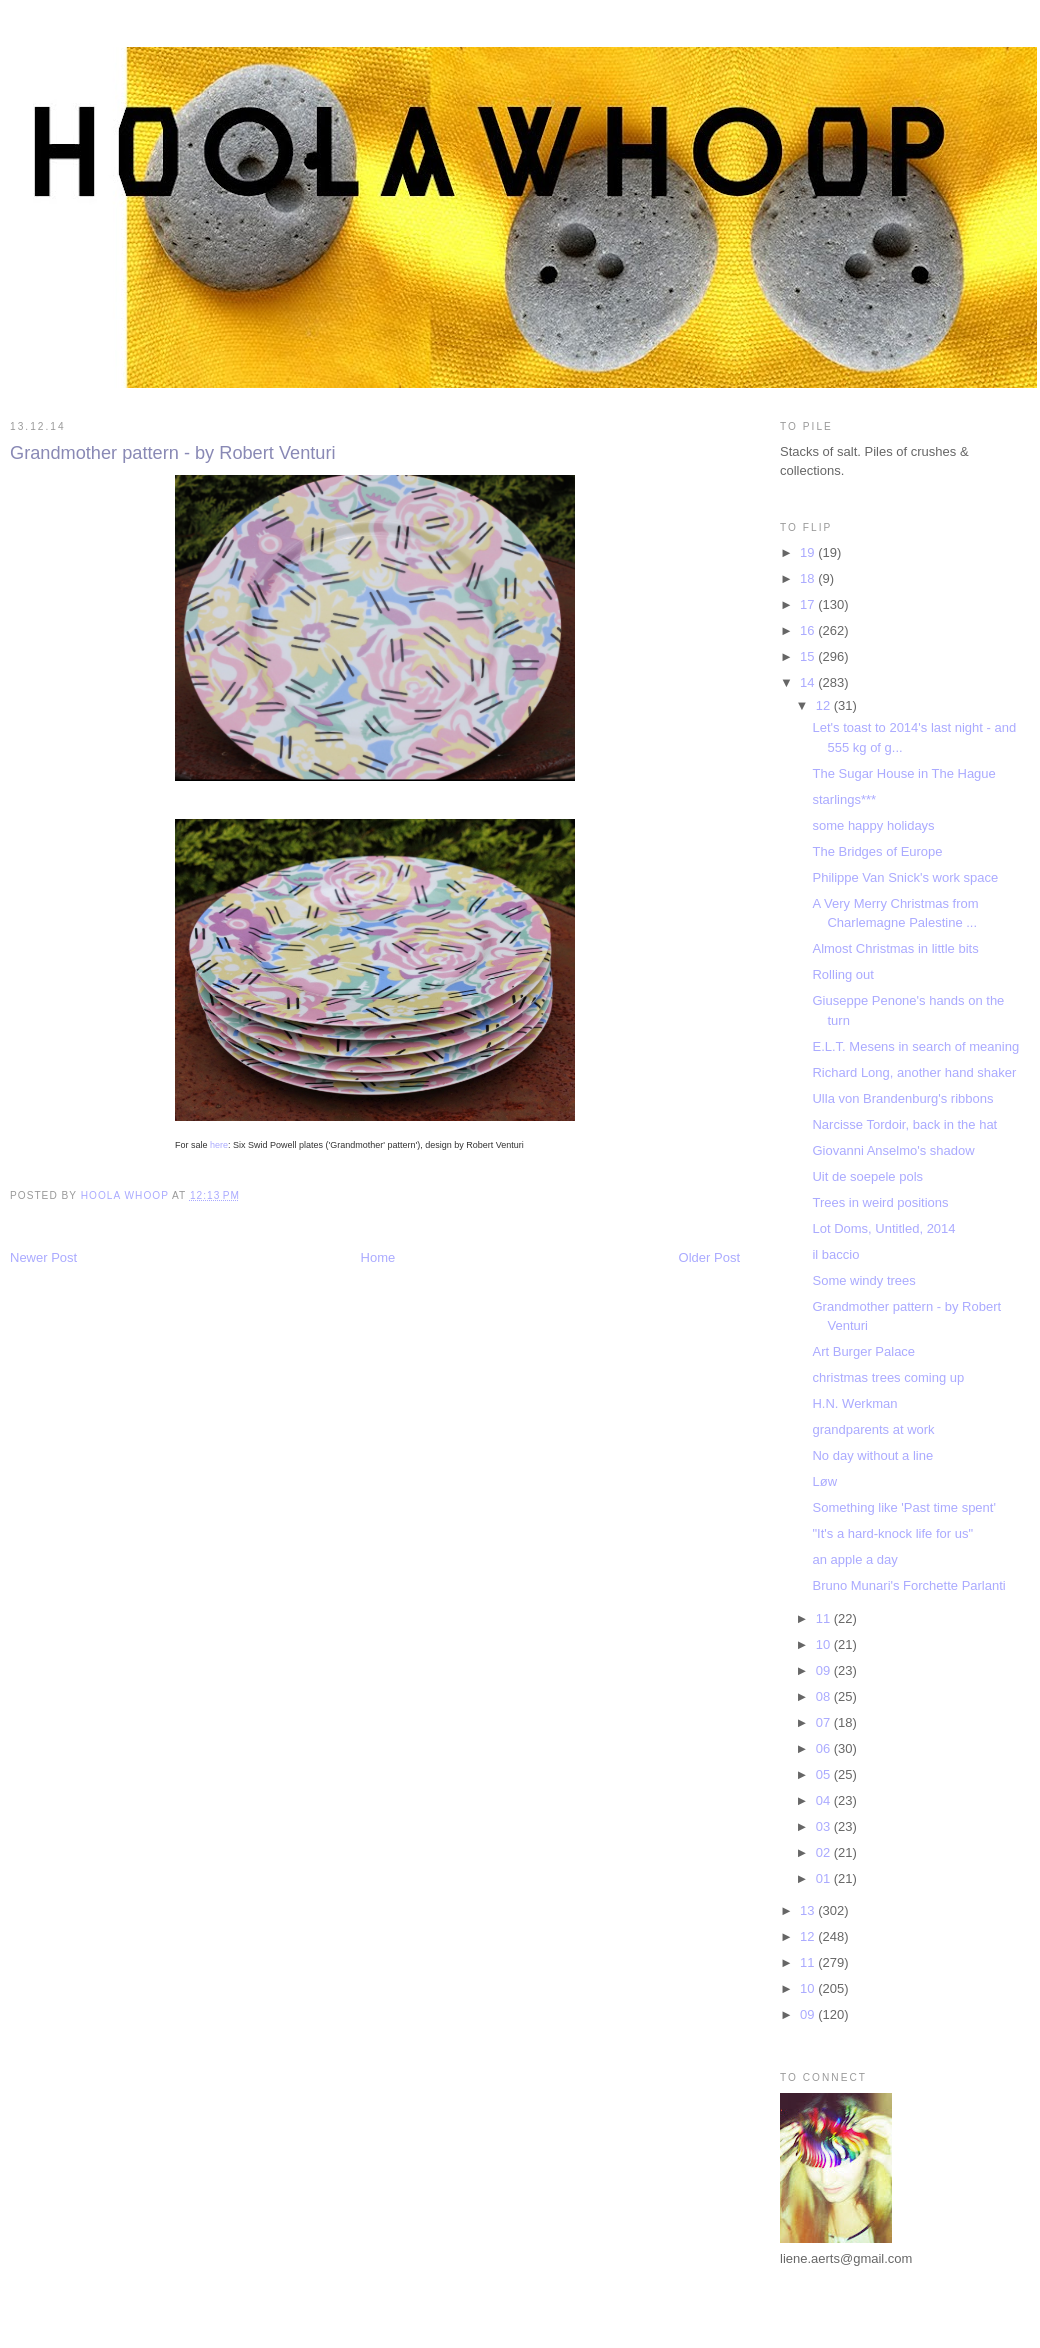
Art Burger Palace (863, 1351)
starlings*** (844, 799)
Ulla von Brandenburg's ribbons (902, 1098)
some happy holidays (873, 825)
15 (809, 656)
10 (825, 1644)
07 (825, 1722)
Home (378, 1257)
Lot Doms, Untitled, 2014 (883, 1228)
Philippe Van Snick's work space (905, 877)
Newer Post (43, 1257)
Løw (824, 1481)
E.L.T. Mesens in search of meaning (915, 1046)
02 (825, 1852)
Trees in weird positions (880, 1202)
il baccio (835, 1254)
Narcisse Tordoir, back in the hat (904, 1124)
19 (809, 552)
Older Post (709, 1257)
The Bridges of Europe (877, 851)
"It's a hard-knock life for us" (892, 1533)
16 (809, 630)
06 (825, 1748)
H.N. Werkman (854, 1403)
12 (825, 705)
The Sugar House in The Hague (903, 773)
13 (809, 1910)
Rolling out (842, 974)
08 (825, 1696)
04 (825, 1800)
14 (809, 682)
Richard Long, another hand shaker (914, 1072)
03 (825, 1826)
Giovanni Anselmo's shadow (893, 1150)
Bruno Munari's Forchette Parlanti (908, 1585)
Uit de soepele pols (867, 1176)
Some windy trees (863, 1280)
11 (825, 1618)
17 (809, 604)
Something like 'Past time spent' (903, 1507)
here (219, 1145)
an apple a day (854, 1559)
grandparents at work (873, 1429)
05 (825, 1774)
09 (825, 1670)
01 (825, 1878)
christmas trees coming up (888, 1377)
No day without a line (872, 1455)
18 (809, 578)
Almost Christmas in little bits (895, 948)
